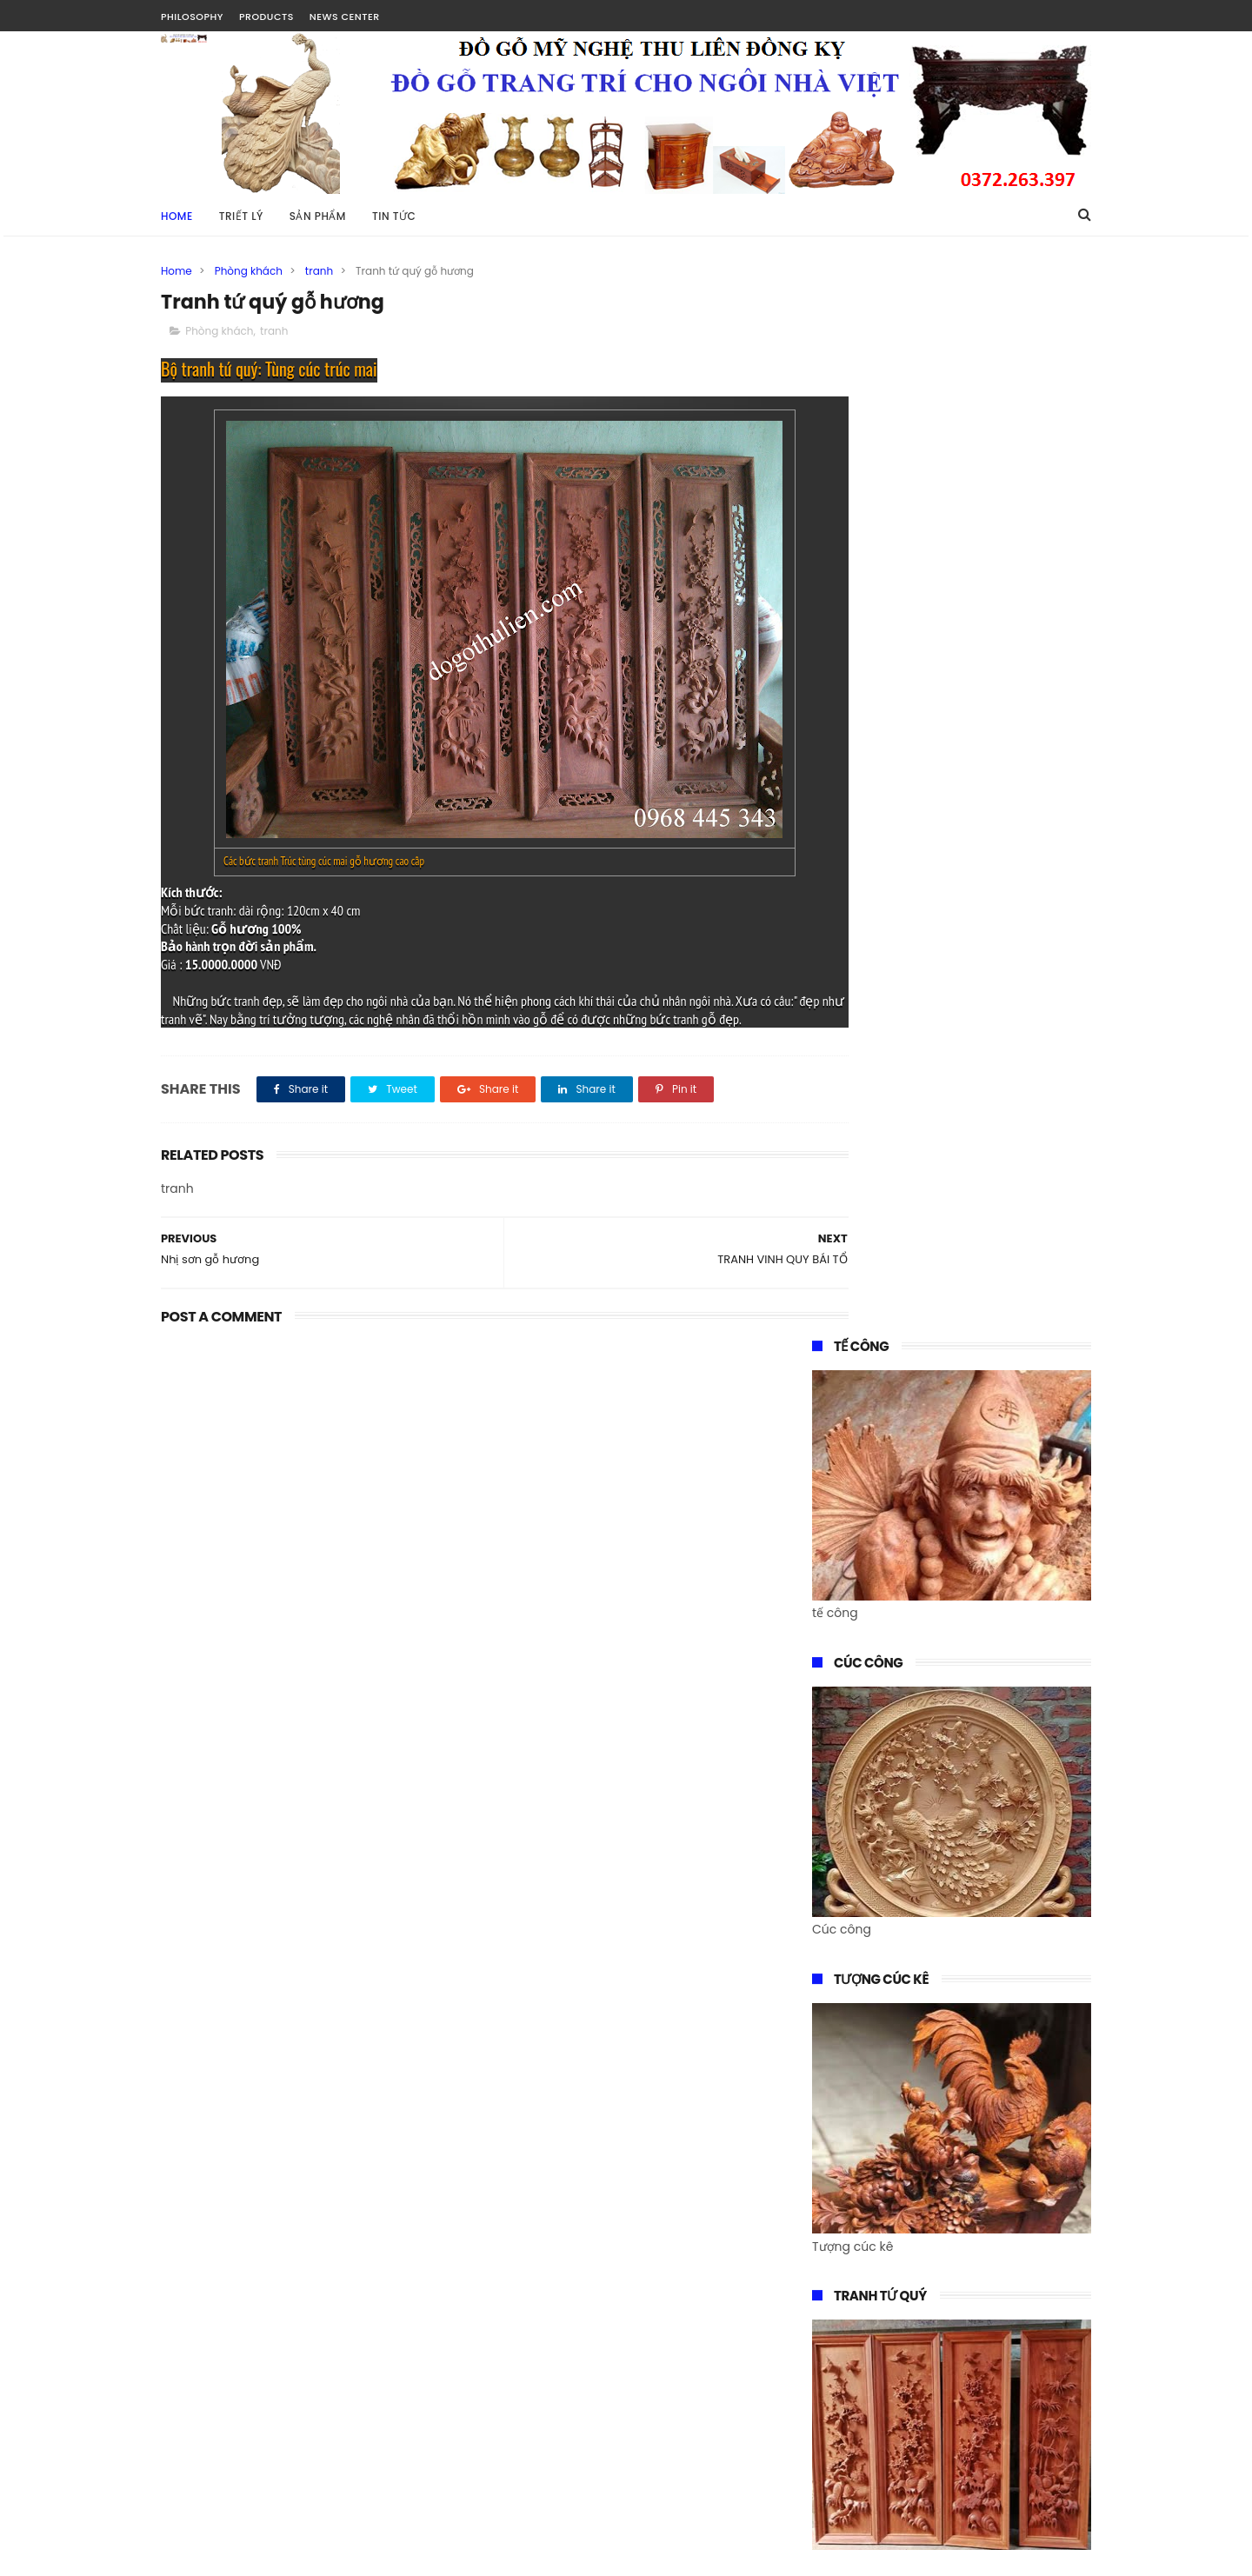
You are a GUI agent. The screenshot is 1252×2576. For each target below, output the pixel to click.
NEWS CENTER (345, 16)
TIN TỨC (394, 216)
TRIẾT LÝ (241, 216)
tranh (319, 270)
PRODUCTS (266, 16)
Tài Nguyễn (194, 2554)
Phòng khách (249, 270)
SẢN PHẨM (318, 216)
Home (177, 216)
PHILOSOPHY (192, 16)
